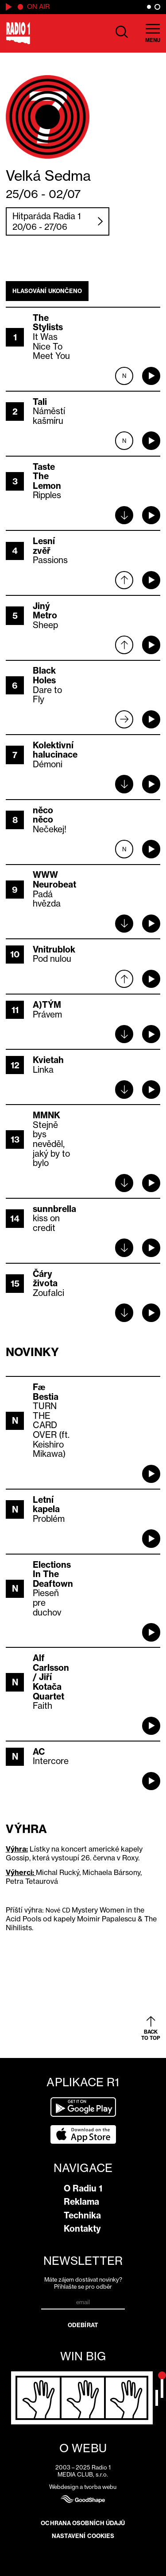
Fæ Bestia (45, 1392)
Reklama (81, 2201)
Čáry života (45, 1279)
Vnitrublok (54, 949)
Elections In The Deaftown (53, 1574)
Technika (82, 2215)
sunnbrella (54, 1209)
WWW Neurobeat (54, 879)
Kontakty (82, 2228)
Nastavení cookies (83, 2535)
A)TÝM (47, 1004)
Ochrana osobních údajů (83, 2522)
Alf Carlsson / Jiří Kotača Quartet (51, 1677)
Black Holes (44, 675)
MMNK (46, 1115)
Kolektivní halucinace (55, 750)
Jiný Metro (45, 611)
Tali (40, 401)
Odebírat (83, 2324)
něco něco (43, 815)
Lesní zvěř (44, 546)
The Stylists (48, 322)
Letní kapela (46, 1504)
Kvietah (48, 1060)
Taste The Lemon (47, 476)
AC (39, 1751)
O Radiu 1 (83, 2188)
